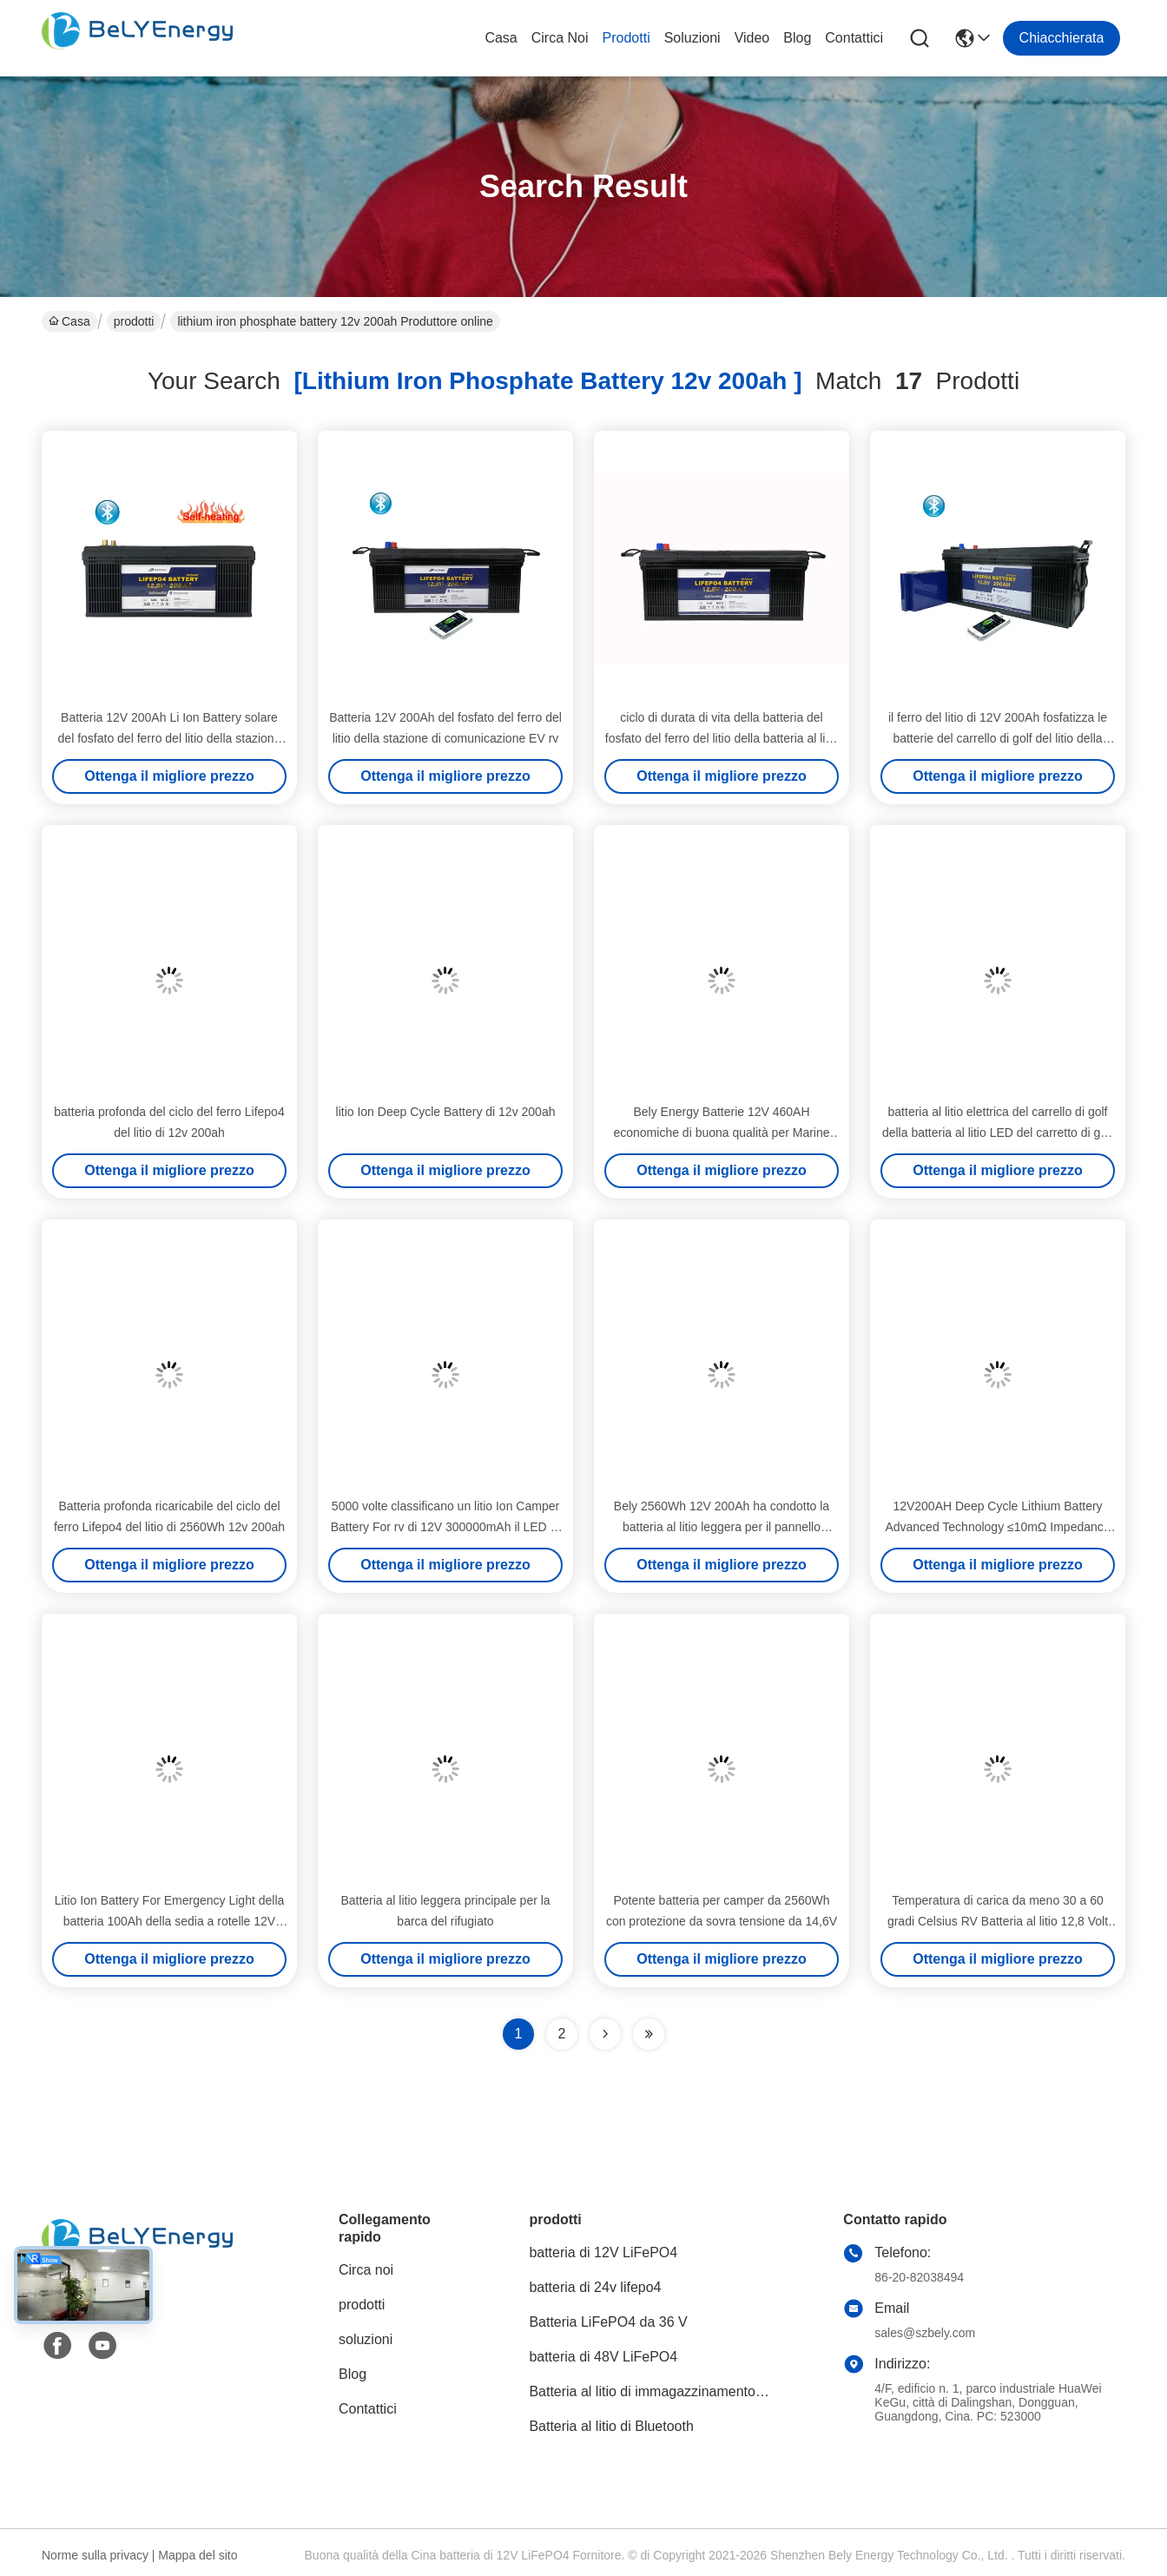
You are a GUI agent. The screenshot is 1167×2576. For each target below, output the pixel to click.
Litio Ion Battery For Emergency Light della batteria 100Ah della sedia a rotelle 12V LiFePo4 (170, 1921)
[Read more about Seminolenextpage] (605, 2034)
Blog (797, 37)
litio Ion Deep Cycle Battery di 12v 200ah (446, 1112)
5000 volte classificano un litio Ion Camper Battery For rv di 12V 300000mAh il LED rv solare (446, 1527)
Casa (501, 37)
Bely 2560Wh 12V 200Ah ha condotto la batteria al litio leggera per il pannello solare (721, 1527)
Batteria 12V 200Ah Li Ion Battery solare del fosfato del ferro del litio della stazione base (169, 738)
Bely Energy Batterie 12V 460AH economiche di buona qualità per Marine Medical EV (721, 1132)
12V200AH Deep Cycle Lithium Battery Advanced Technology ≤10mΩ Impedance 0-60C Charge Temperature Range (997, 1527)
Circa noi (560, 37)
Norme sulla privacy (95, 2555)
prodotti (626, 37)
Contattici (854, 37)
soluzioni (692, 37)
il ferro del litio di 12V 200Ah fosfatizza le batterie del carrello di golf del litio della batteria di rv (997, 738)
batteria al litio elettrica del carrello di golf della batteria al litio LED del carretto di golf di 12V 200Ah (997, 1132)
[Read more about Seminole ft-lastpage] (648, 2034)
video (752, 37)
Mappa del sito (197, 2555)
